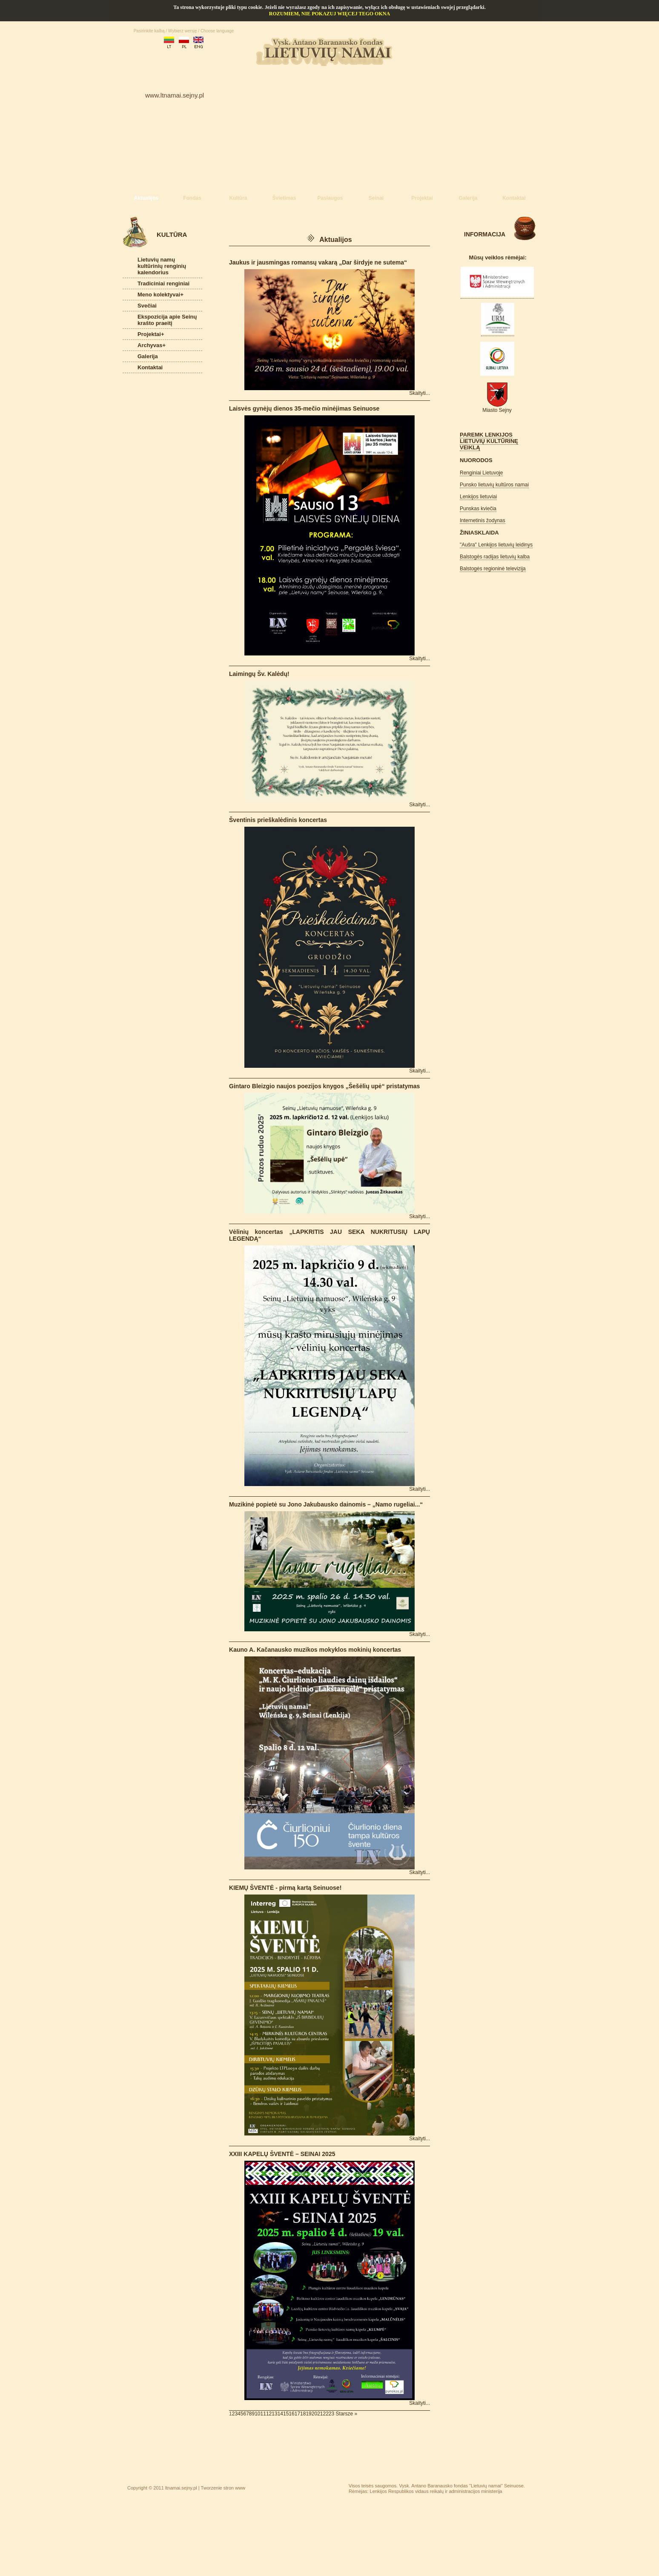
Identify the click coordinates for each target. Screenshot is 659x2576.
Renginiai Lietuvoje (481, 473)
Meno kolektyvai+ (160, 294)
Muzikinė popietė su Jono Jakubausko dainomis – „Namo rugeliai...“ (326, 1504)
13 (274, 2414)
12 (269, 2414)
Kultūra (238, 198)
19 (308, 2414)
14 (280, 2414)
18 (303, 2414)
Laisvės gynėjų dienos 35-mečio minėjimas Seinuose (304, 408)
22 (326, 2414)
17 (297, 2414)
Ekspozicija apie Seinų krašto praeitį (167, 319)
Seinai (376, 198)
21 (320, 2414)
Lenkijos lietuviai (478, 497)
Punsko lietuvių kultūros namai (494, 485)
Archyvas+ (152, 345)
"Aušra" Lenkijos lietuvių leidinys (496, 545)
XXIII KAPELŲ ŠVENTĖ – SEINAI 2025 (282, 2153)
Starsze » (347, 2414)
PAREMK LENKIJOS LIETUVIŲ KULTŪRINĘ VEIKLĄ (489, 441)
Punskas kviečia (478, 509)
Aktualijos (146, 198)
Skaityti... (419, 393)
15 (286, 2414)
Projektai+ (151, 334)
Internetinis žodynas (482, 520)
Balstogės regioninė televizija (493, 569)
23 (331, 2414)
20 (314, 2414)
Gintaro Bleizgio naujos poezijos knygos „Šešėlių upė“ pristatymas (324, 1086)
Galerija (467, 198)
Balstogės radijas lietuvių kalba (495, 557)
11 (263, 2414)
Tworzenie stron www (223, 2487)
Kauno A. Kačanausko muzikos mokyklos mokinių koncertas (315, 1649)
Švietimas (284, 198)
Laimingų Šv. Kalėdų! (259, 673)
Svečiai (147, 305)
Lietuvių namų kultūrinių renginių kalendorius (162, 266)
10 (257, 2414)
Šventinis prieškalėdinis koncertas (278, 819)
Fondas (192, 198)
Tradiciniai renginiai (163, 283)
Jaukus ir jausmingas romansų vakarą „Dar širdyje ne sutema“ (318, 262)
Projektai (422, 198)
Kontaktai (514, 198)
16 (291, 2414)
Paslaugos (330, 198)
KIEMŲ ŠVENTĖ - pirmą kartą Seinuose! (285, 1887)
